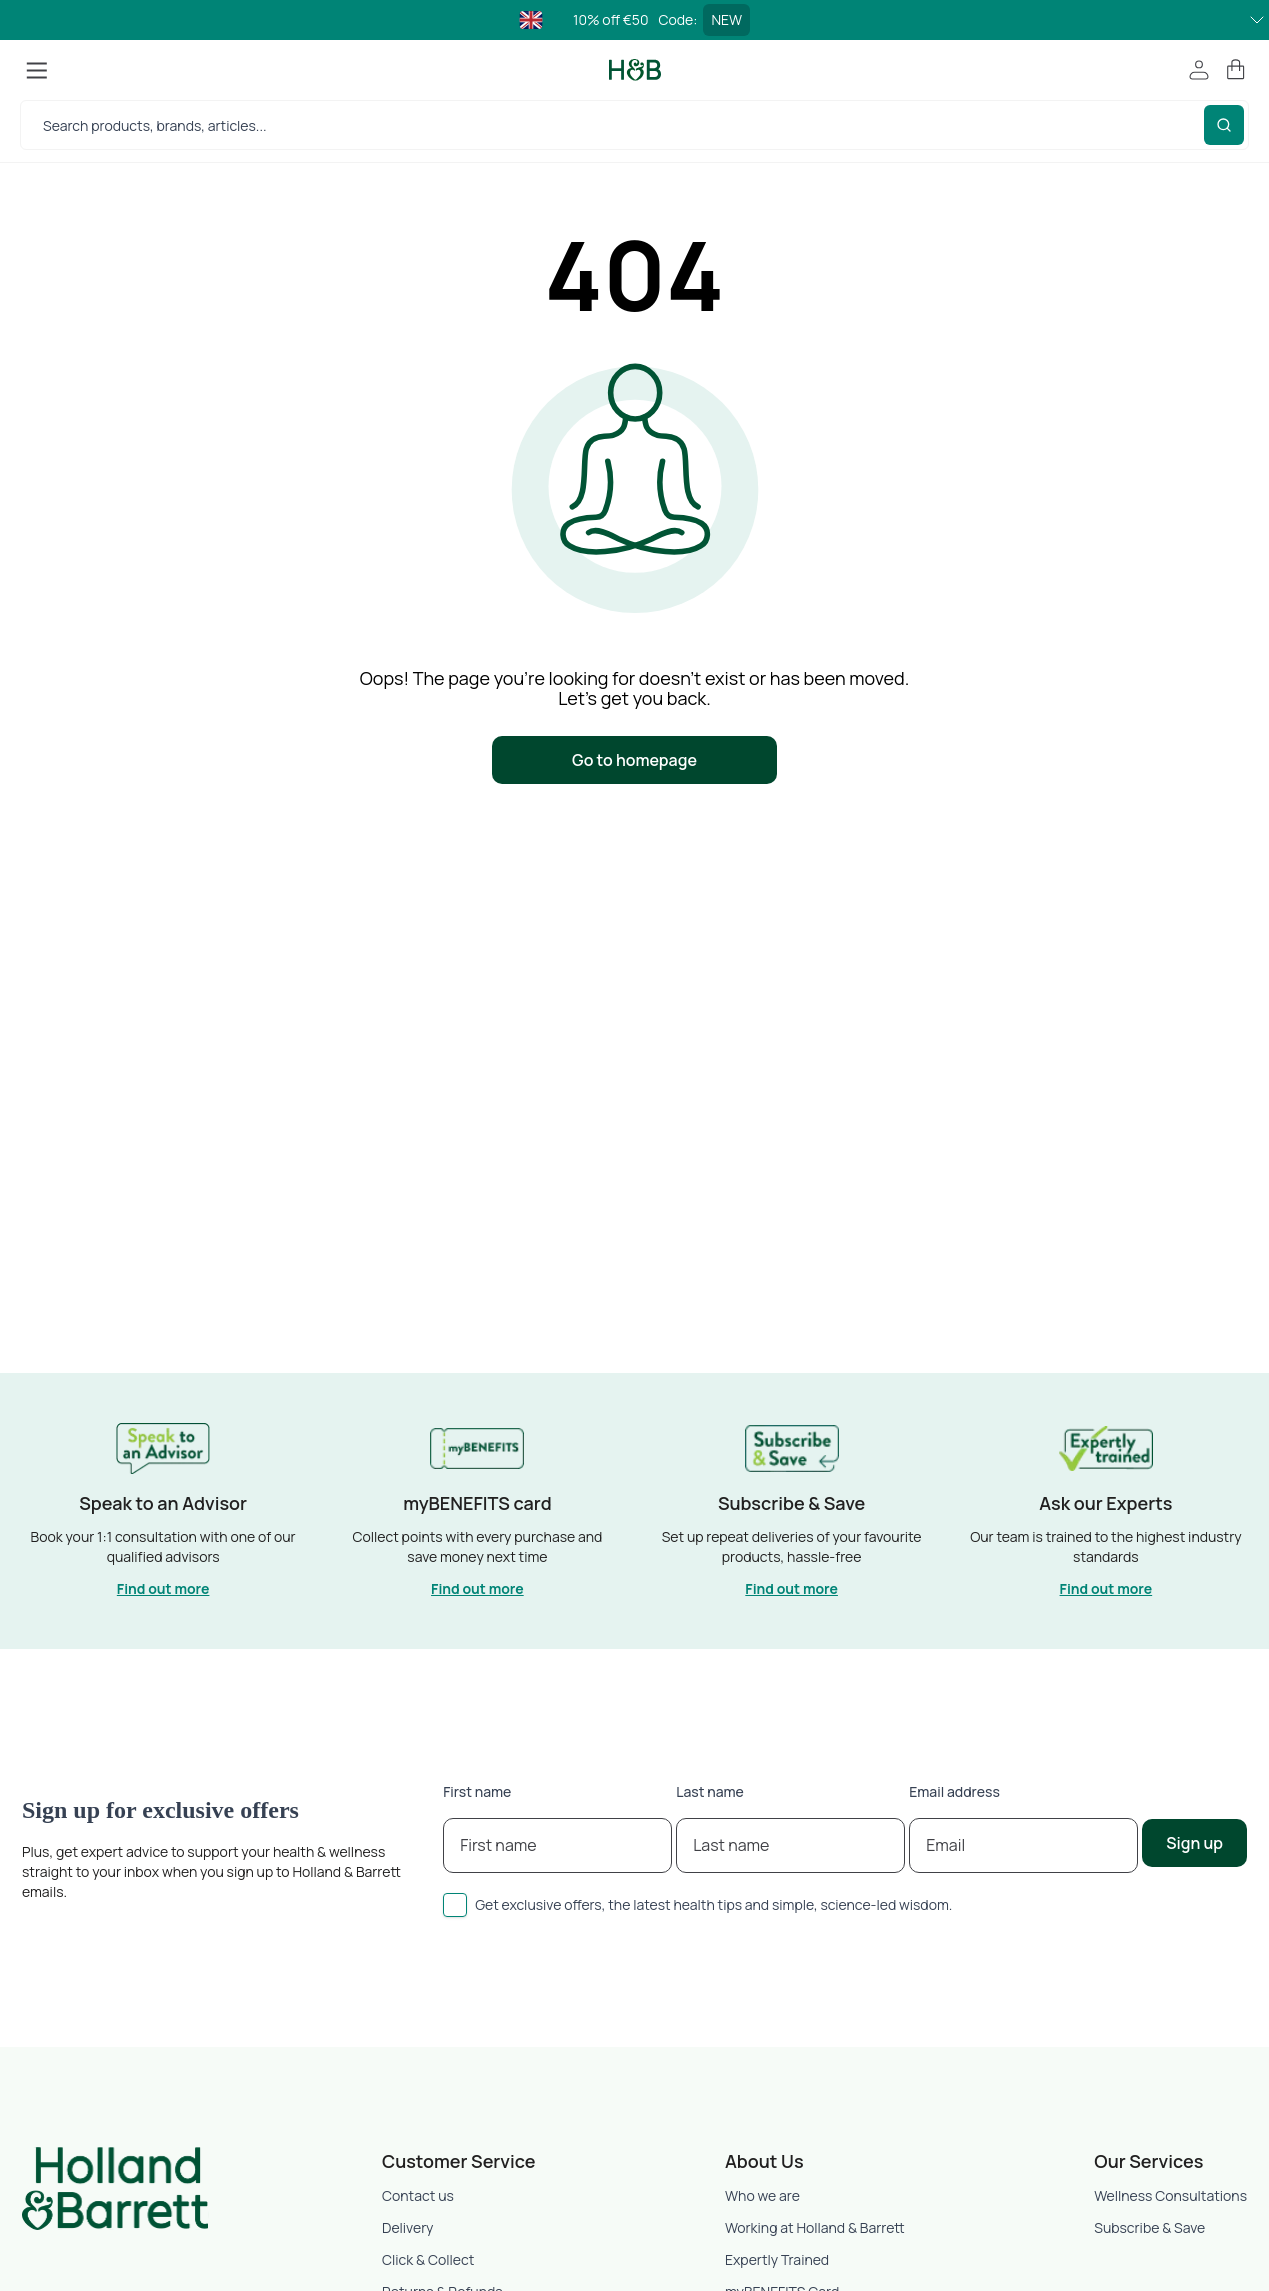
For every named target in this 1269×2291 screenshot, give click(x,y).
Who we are (762, 2195)
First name (477, 1791)
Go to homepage (634, 760)
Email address (954, 1791)
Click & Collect (428, 2259)
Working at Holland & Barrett (815, 2227)
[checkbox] (455, 1905)
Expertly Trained (777, 2259)
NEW (726, 19)
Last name (710, 1791)
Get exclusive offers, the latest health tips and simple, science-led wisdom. (713, 1904)
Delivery (407, 2227)
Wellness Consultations (1170, 2195)
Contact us (418, 2195)
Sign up (1194, 1843)
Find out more (163, 1588)
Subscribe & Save (1149, 2227)
